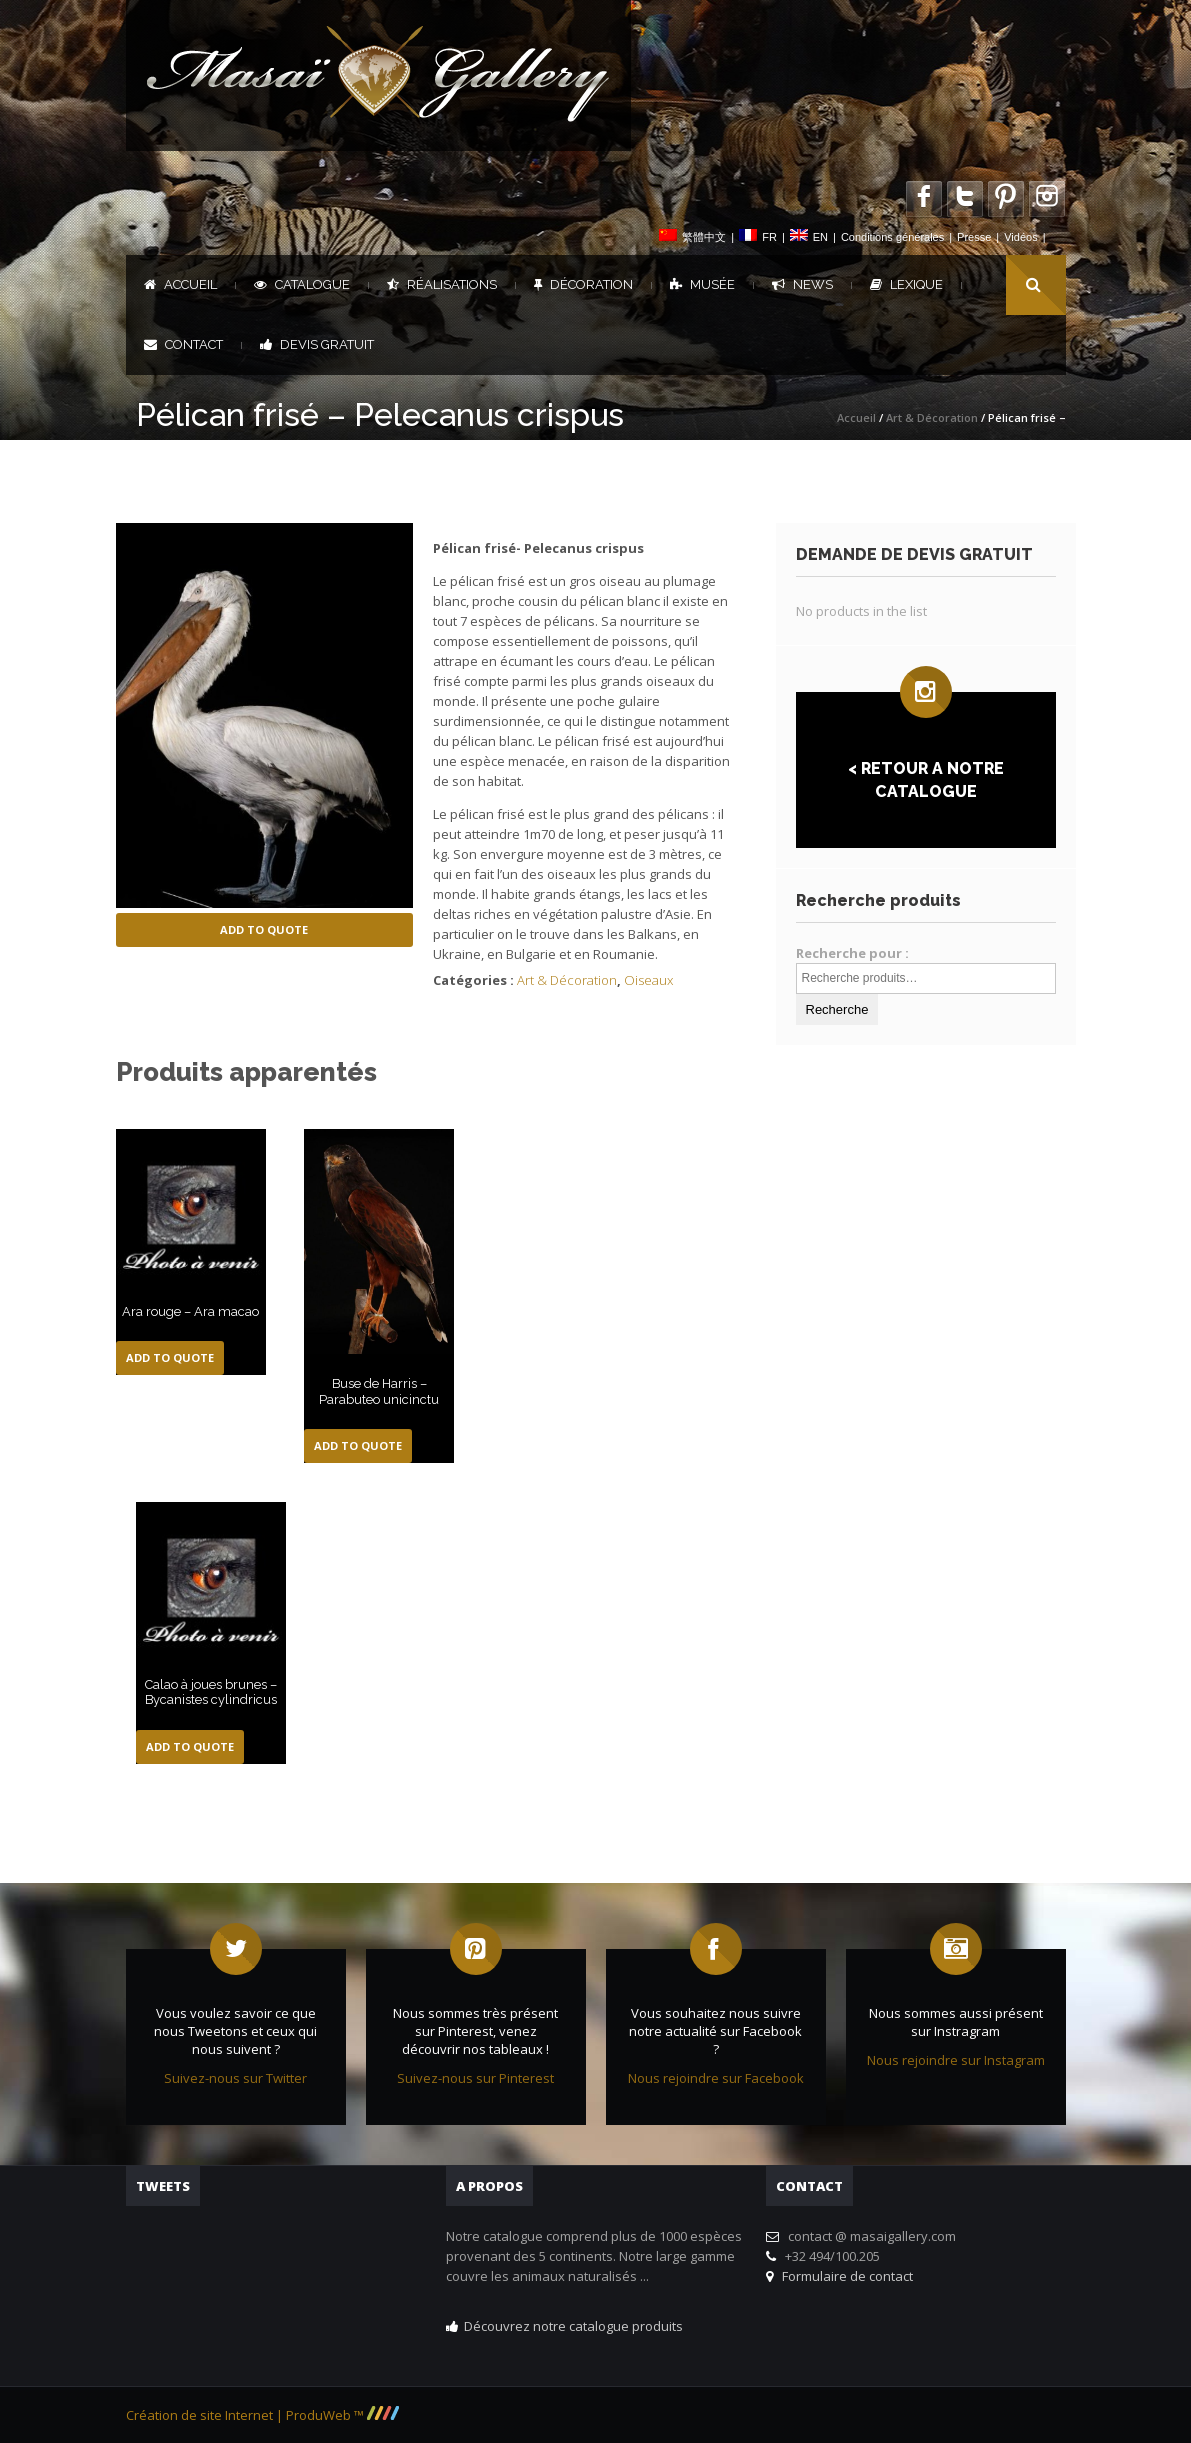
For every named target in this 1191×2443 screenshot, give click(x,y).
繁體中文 (704, 237)
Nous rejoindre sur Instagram (956, 2060)
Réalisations (442, 284)
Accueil (180, 284)
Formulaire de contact (844, 2276)
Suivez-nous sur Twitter (235, 2078)
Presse (974, 237)
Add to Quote (264, 929)
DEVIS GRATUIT (317, 344)
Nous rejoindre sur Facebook (716, 2078)
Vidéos (1020, 237)
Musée (702, 284)
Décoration (583, 284)
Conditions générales (892, 237)
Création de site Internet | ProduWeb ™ (262, 2415)
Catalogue (302, 284)
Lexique (906, 284)
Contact (183, 344)
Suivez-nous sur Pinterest (475, 2078)
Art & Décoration (932, 417)
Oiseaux (648, 980)
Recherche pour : (852, 953)
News (802, 284)
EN (820, 237)
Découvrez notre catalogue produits (573, 2326)
